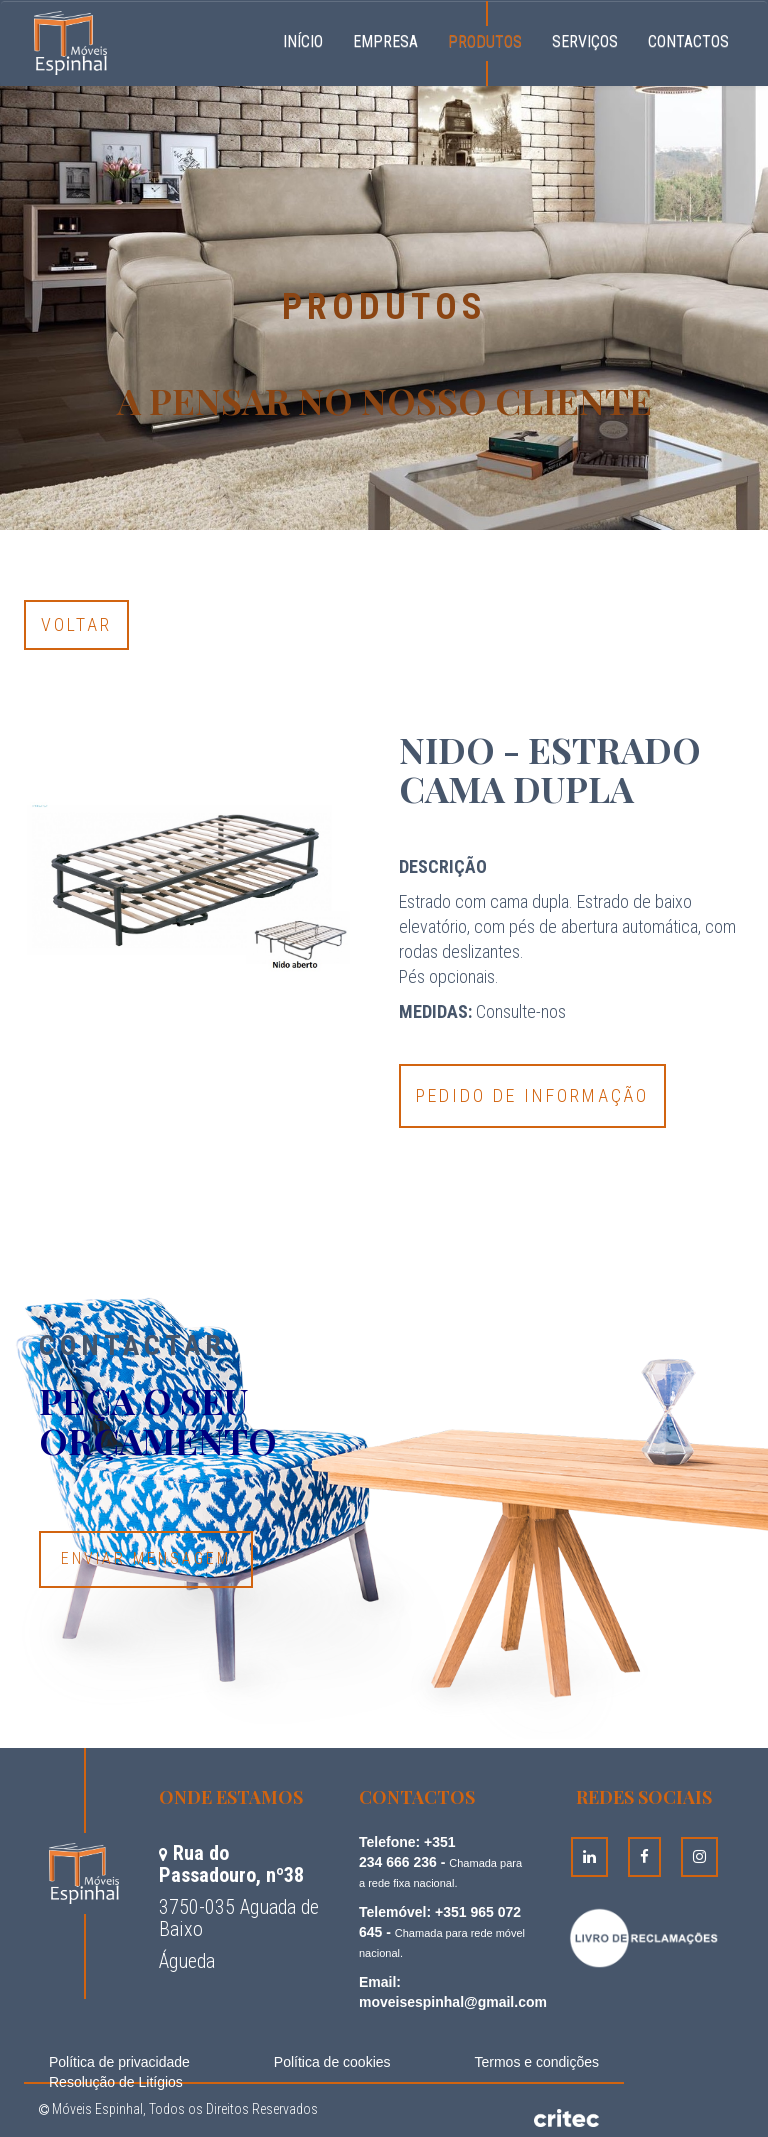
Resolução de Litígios (116, 2082)
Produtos (485, 41)
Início (310, 39)
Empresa (385, 41)
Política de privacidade (119, 2062)
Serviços (585, 41)
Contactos (688, 41)
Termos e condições (536, 2062)
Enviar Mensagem (146, 1558)
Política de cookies (332, 2062)
